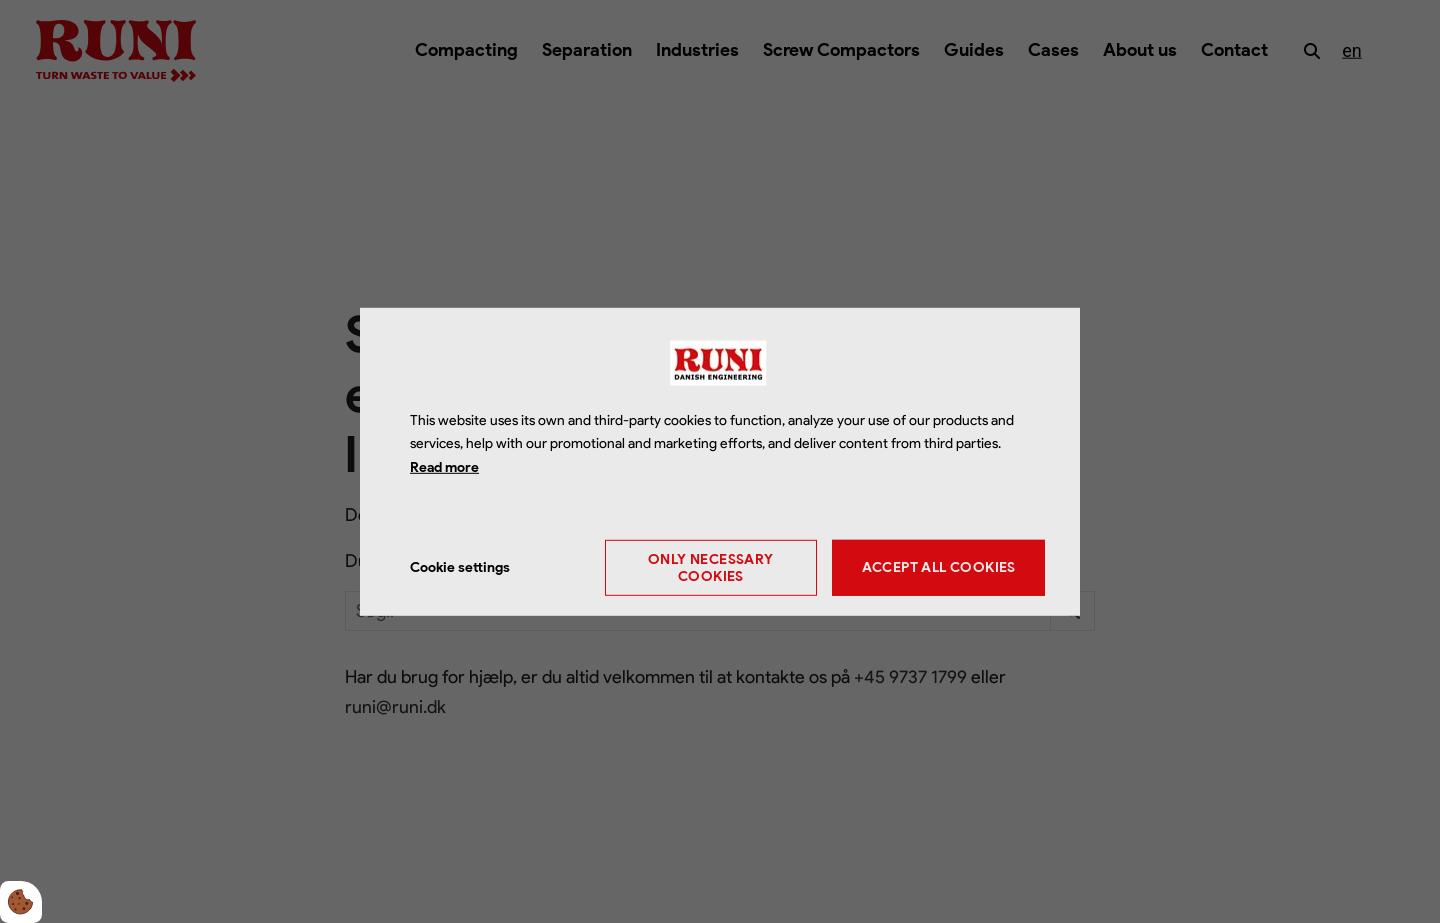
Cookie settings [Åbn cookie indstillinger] (460, 567)
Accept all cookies (939, 567)
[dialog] (720, 461)
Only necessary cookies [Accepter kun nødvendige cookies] (711, 568)
